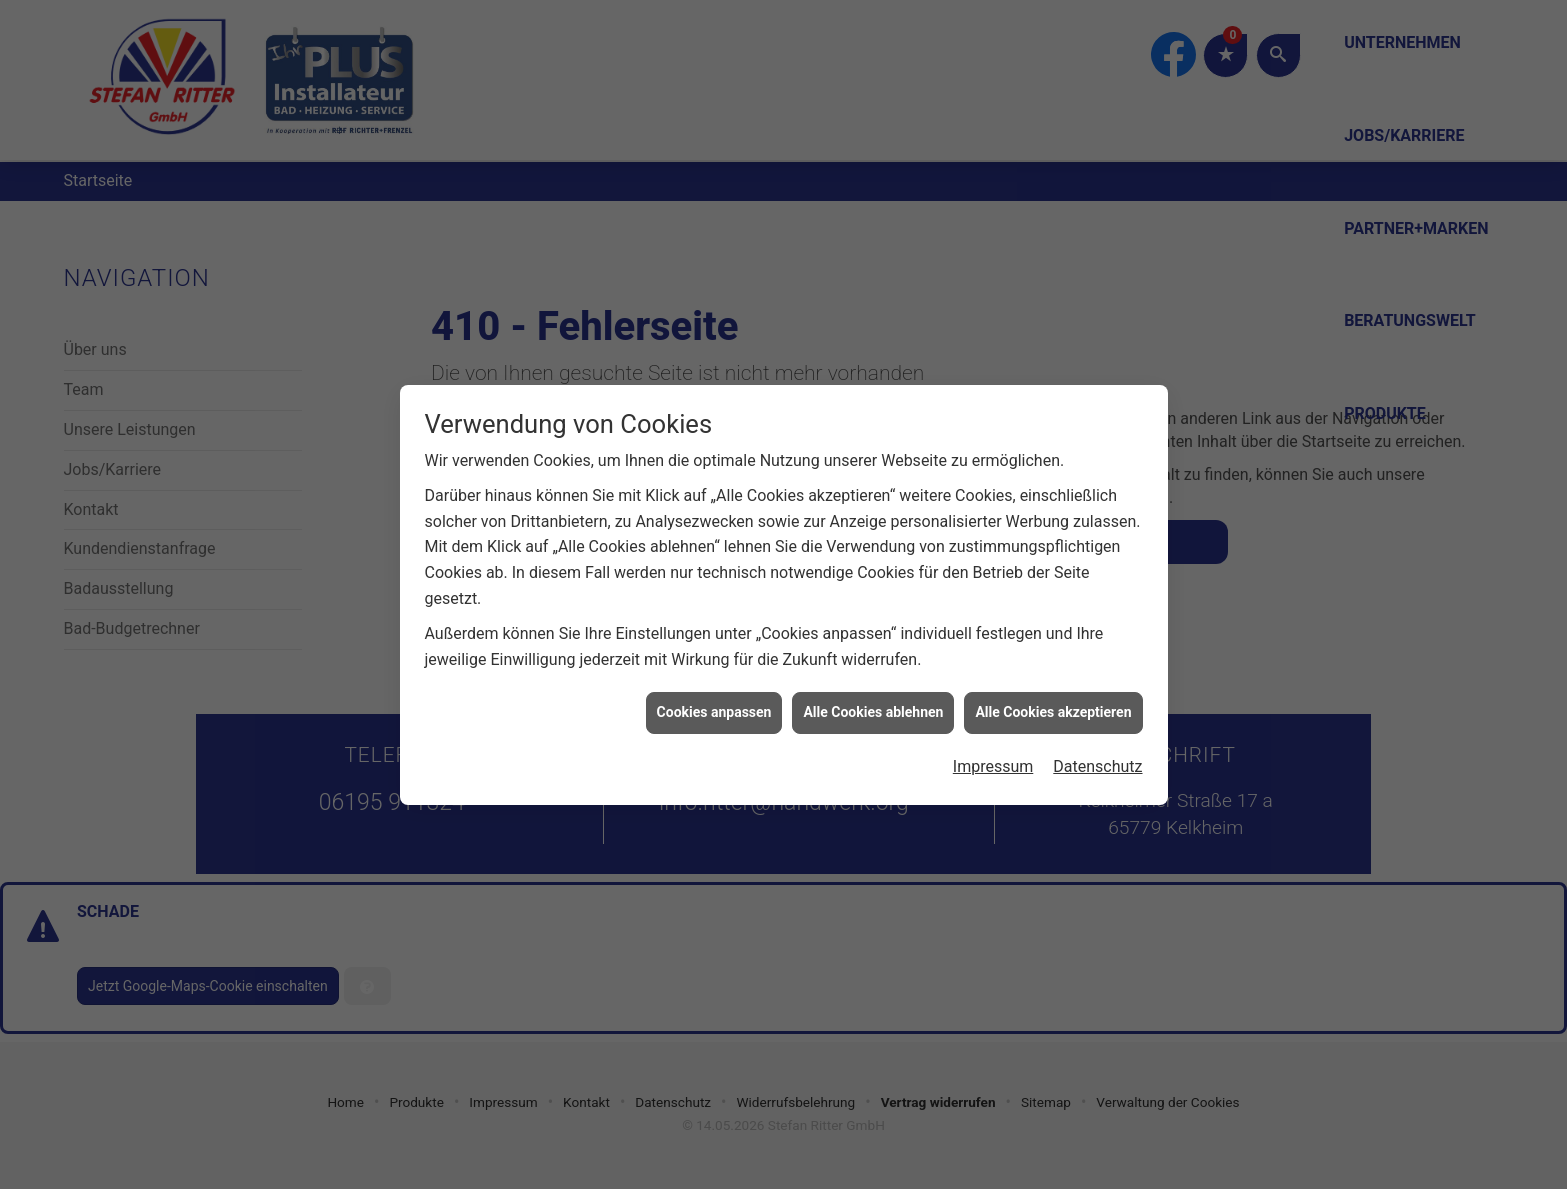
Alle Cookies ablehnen (873, 706)
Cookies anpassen (714, 706)
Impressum (993, 760)
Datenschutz (1097, 760)
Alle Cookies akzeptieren (1053, 706)
